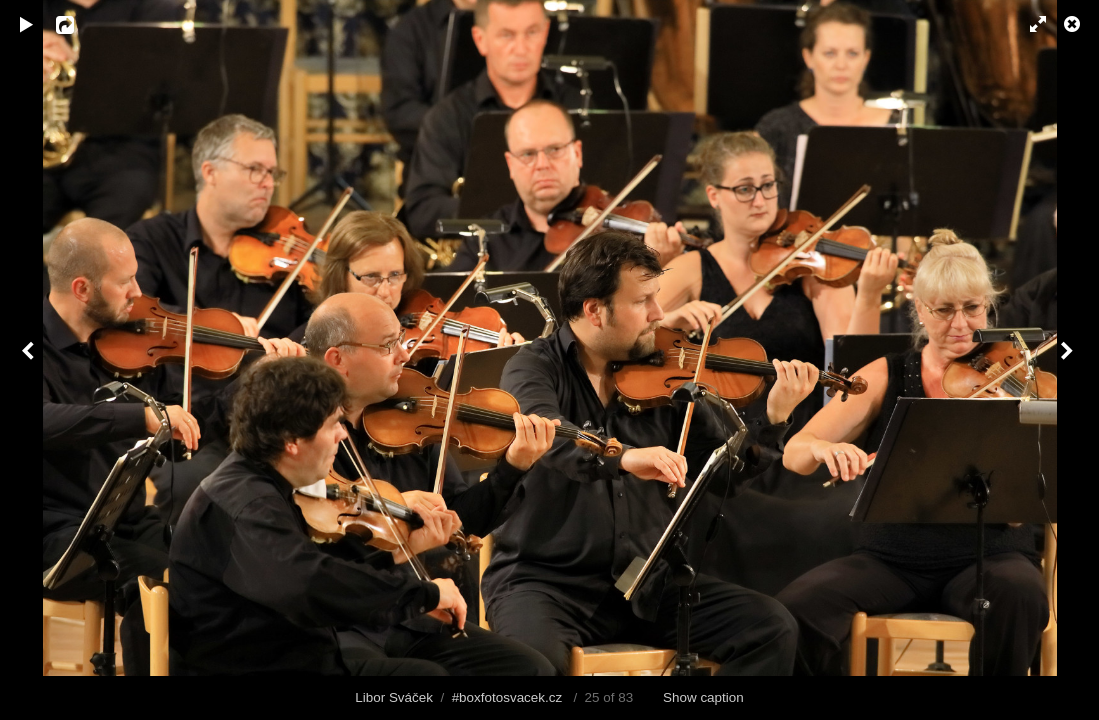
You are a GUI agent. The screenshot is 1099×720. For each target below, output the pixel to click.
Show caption (703, 697)
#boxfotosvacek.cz (507, 697)
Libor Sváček (394, 697)
